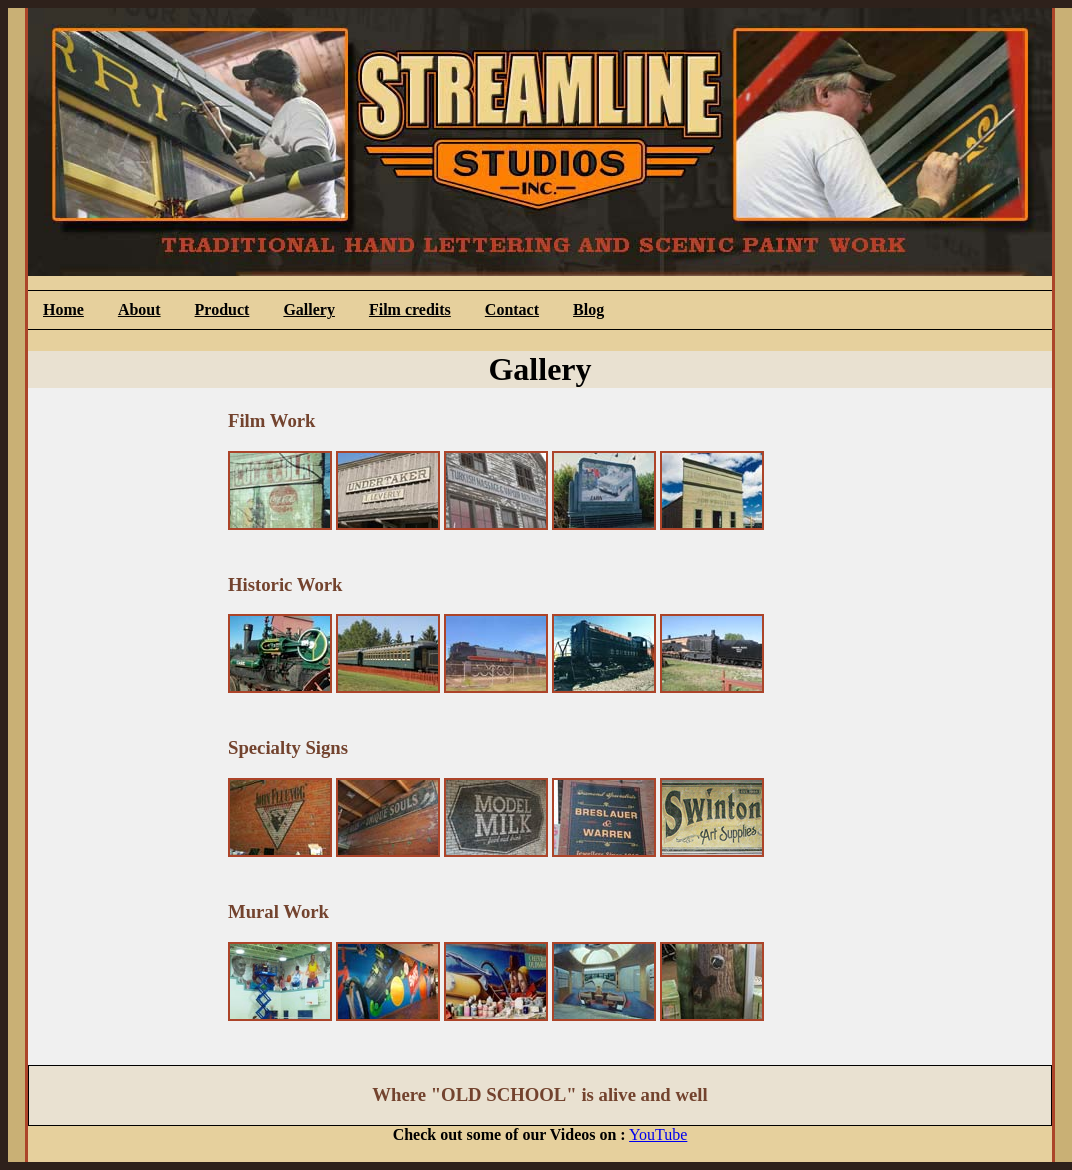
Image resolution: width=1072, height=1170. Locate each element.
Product (222, 309)
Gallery (309, 309)
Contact (512, 309)
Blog (588, 309)
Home (63, 309)
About (139, 309)
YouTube (658, 1134)
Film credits (410, 309)
